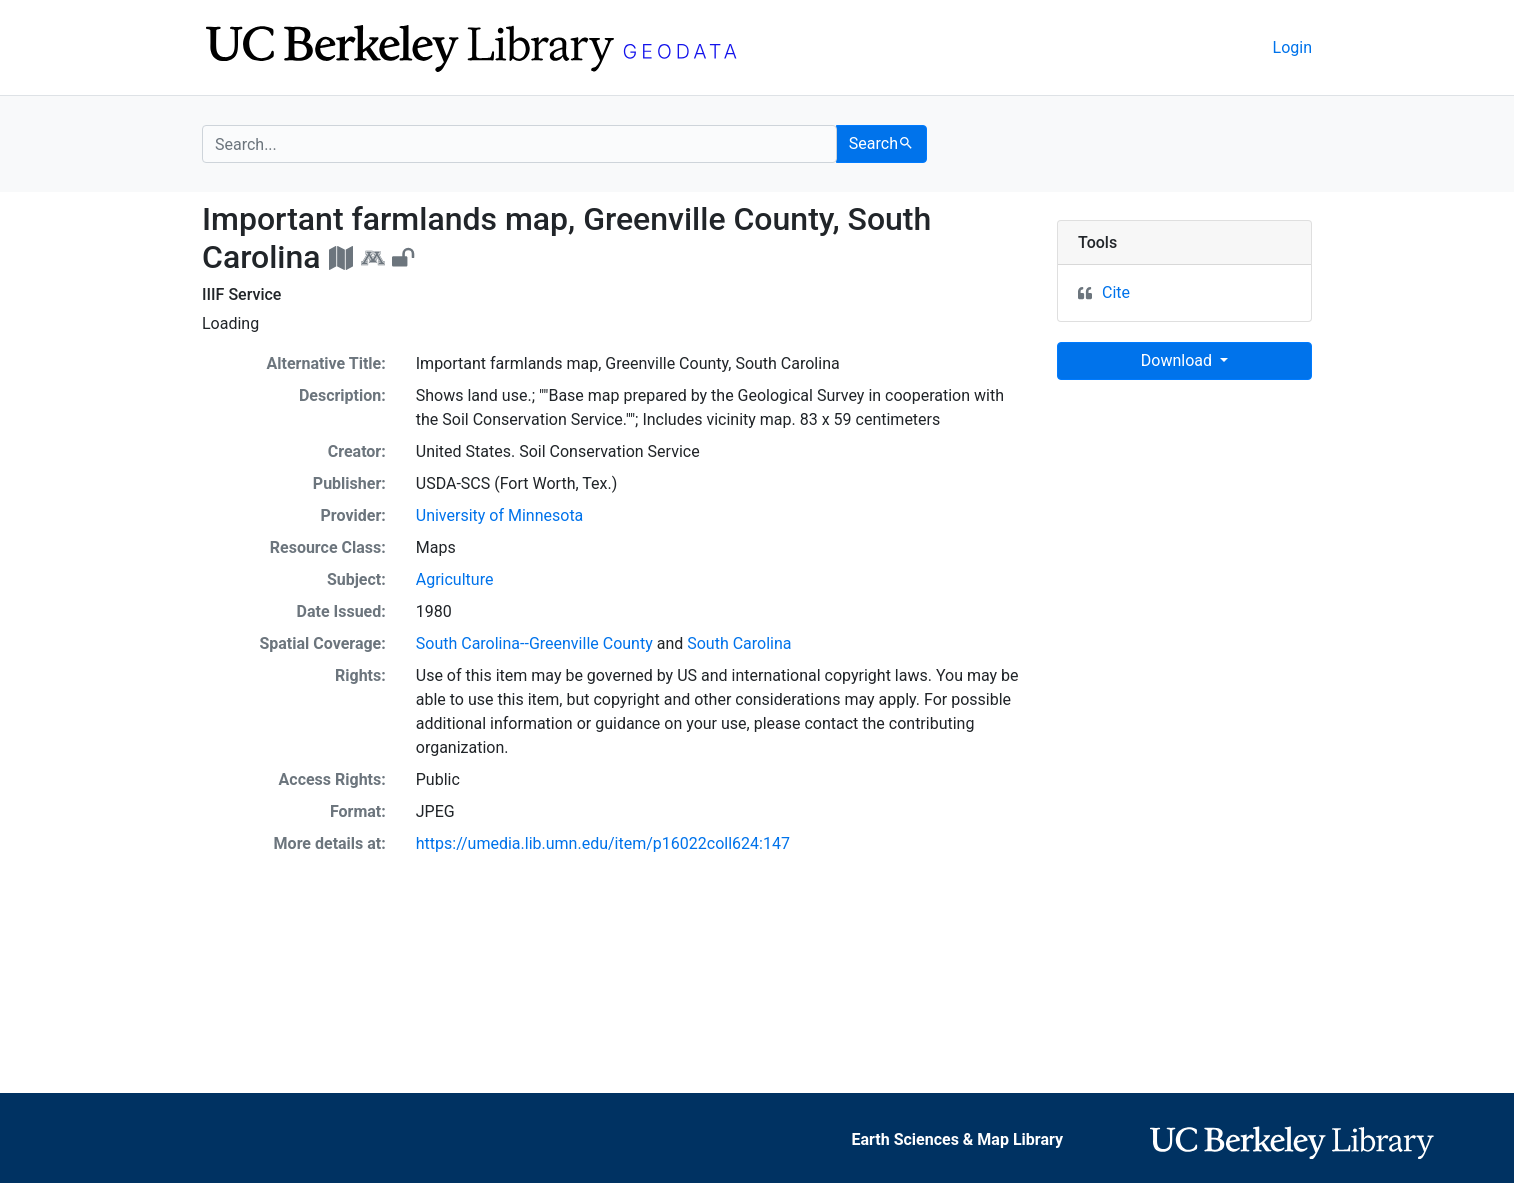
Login (1292, 47)
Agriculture (455, 579)
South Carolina (739, 643)
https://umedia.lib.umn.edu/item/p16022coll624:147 (603, 843)
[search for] (519, 144)
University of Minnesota (500, 515)
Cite (1116, 292)
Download (1178, 360)
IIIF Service (241, 294)
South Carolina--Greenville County (534, 643)
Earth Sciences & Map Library (957, 1139)
